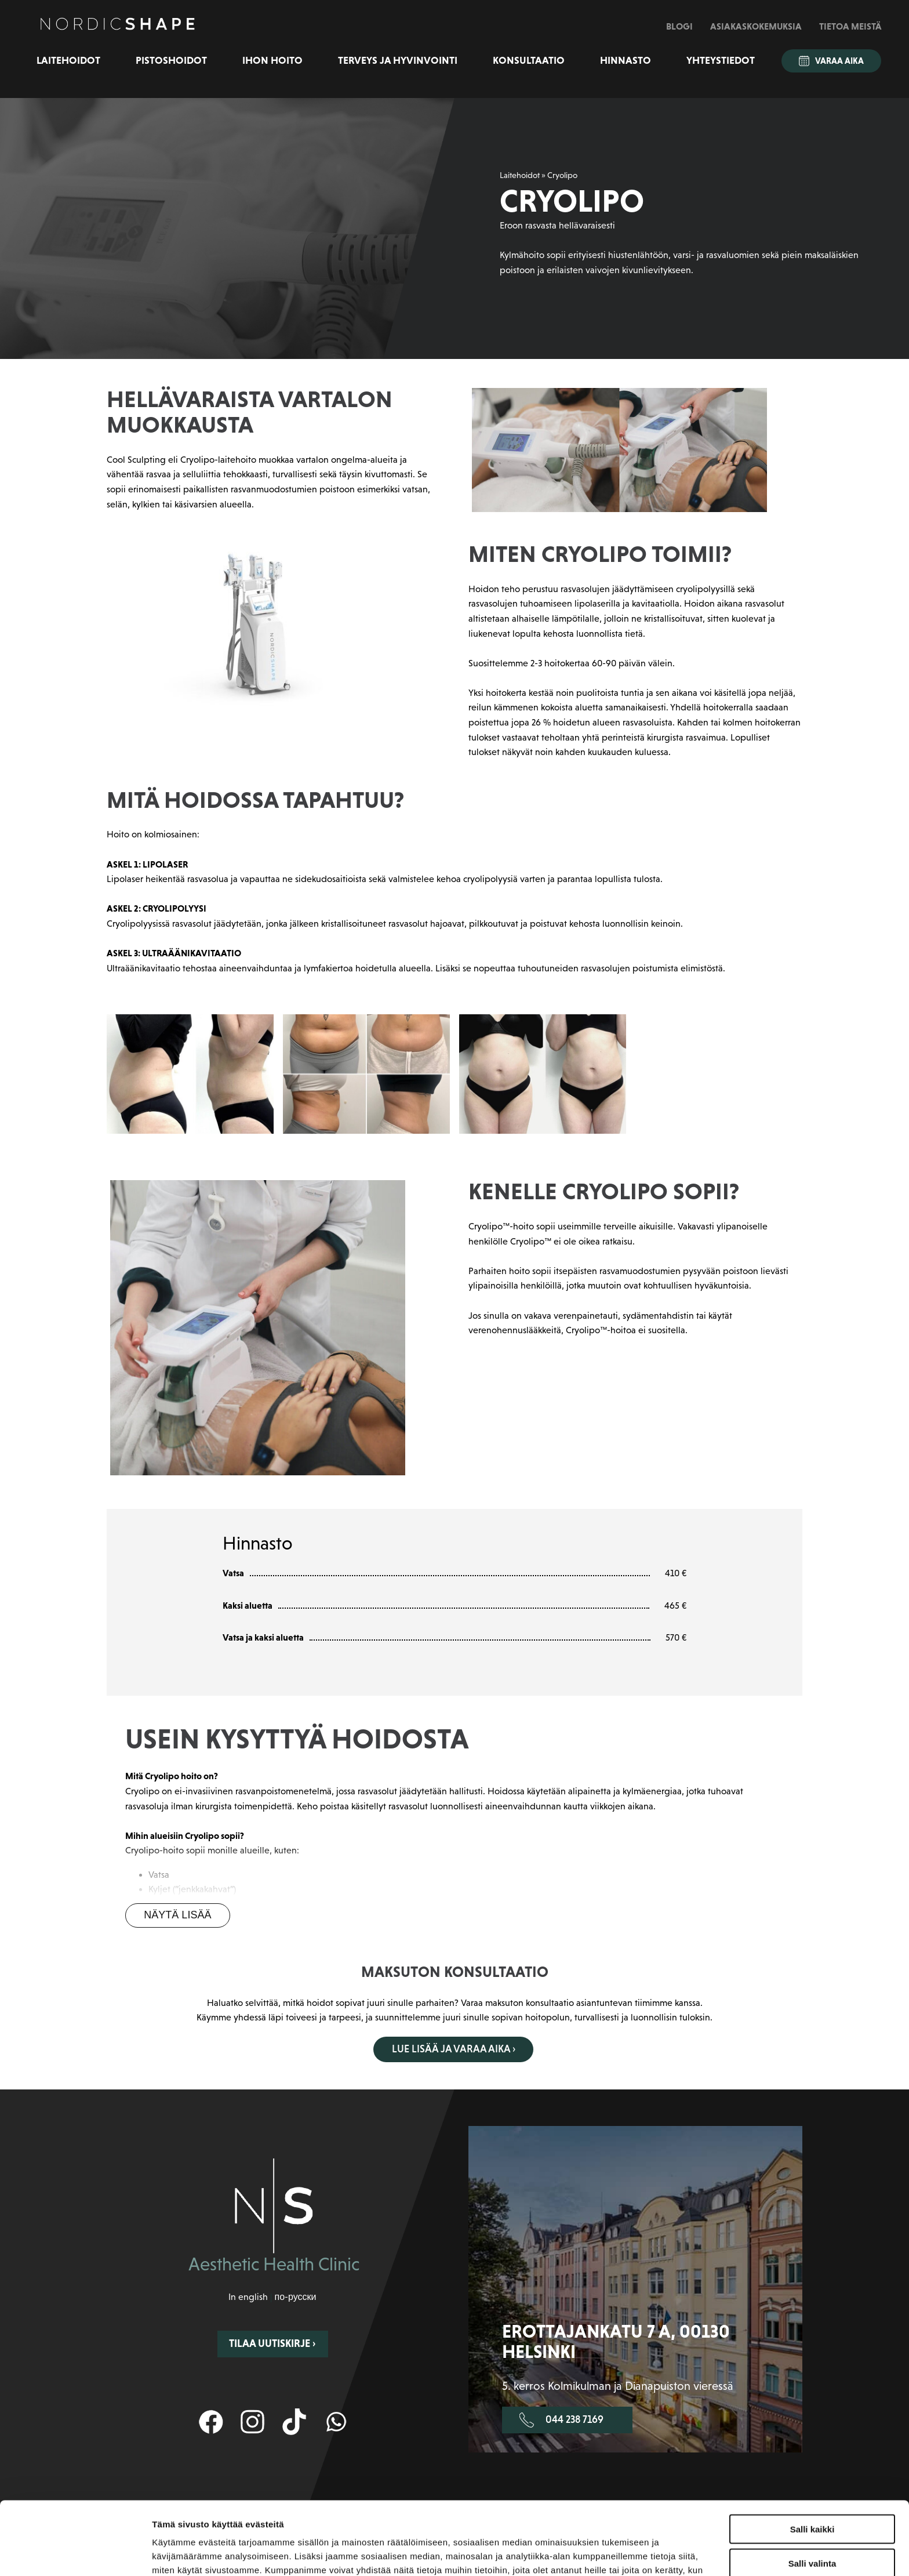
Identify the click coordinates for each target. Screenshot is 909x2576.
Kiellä (812, 2528)
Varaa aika (831, 61)
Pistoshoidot (171, 60)
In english (248, 2297)
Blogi (679, 26)
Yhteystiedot (720, 60)
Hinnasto (625, 60)
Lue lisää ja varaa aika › (453, 2049)
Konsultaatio (529, 60)
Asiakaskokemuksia (756, 26)
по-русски (295, 2297)
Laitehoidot (68, 60)
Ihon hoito (272, 60)
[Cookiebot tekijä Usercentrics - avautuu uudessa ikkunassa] (75, 2553)
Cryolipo (562, 175)
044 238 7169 (561, 2420)
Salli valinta (812, 2494)
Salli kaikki (812, 2460)
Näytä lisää (177, 1915)
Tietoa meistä (850, 26)
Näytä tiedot (620, 2553)
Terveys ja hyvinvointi (397, 60)
